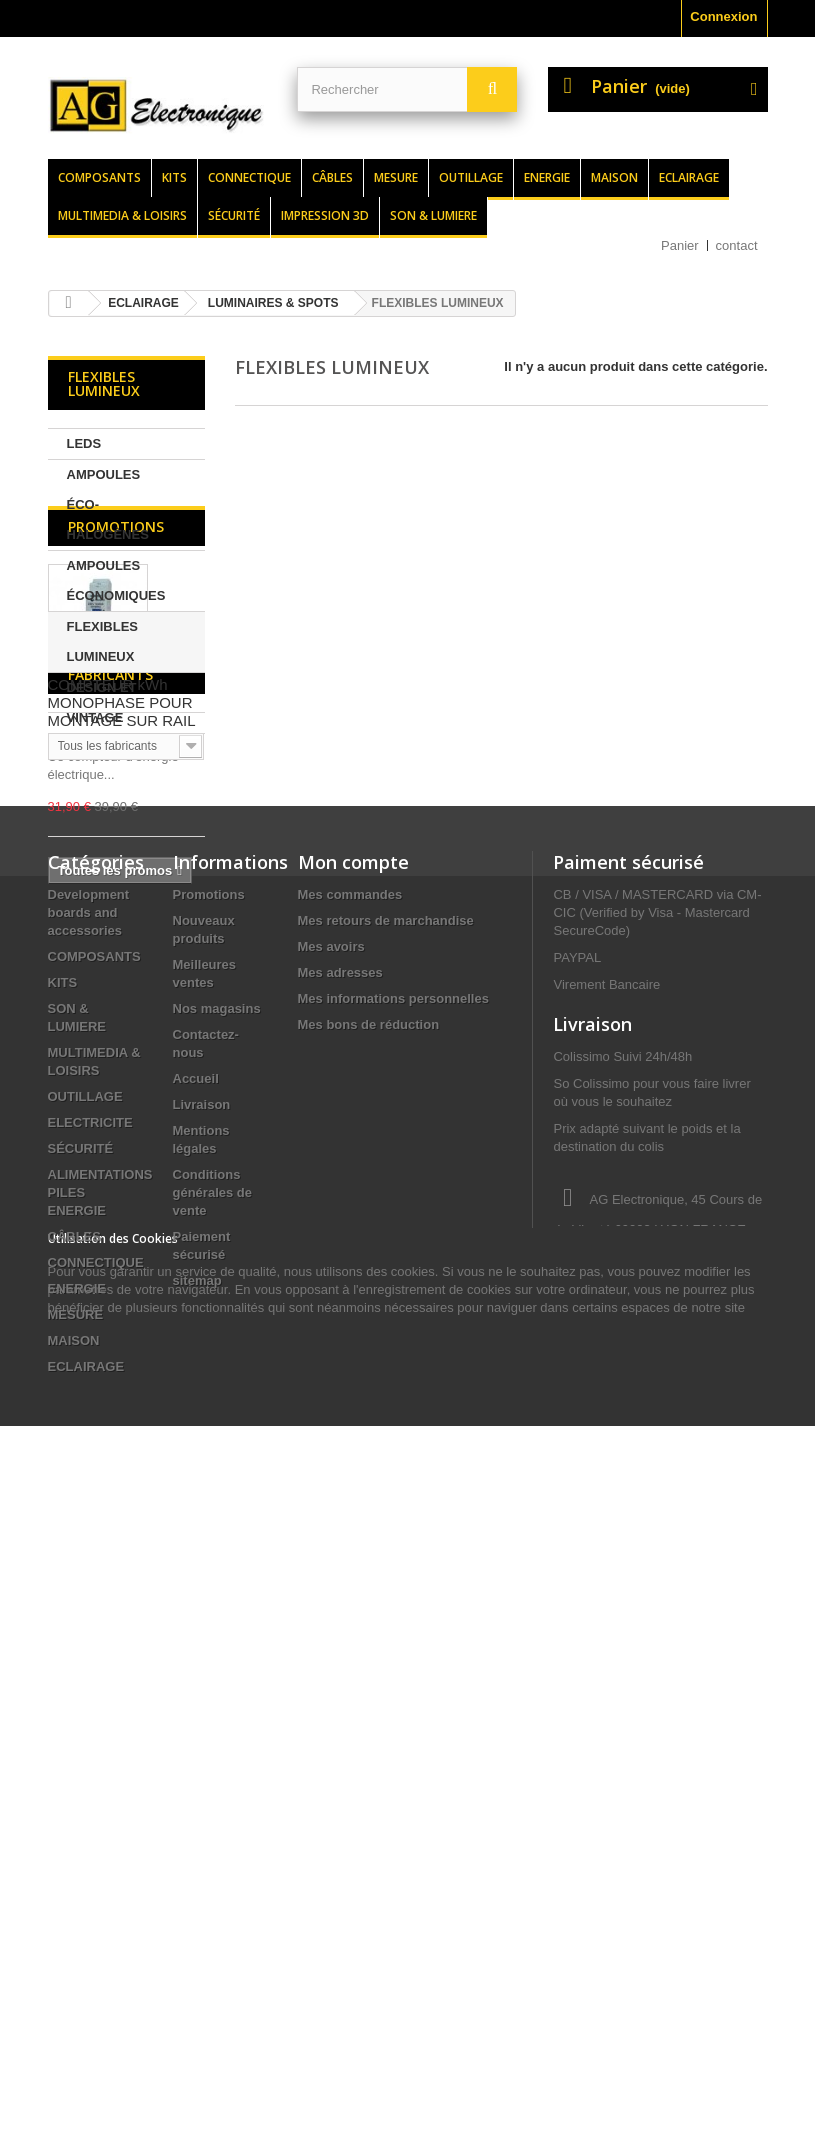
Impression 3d (325, 215)
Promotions (116, 784)
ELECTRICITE (90, 1666)
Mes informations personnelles (393, 1542)
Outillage (471, 177)
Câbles (332, 177)
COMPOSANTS (94, 1500)
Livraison (202, 1648)
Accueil (196, 1622)
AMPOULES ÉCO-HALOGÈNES (108, 504)
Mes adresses (340, 1516)
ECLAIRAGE (86, 1910)
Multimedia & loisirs (122, 215)
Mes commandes (350, 1438)
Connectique (249, 177)
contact (737, 245)
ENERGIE (77, 1832)
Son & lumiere (433, 215)
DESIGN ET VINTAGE (102, 702)
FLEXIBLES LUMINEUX (103, 641)
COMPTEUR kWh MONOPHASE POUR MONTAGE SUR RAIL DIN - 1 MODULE (122, 969)
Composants (99, 177)
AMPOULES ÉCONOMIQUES (116, 580)
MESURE (76, 1858)
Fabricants (110, 1192)
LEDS (84, 443)
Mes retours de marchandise (386, 1464)
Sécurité (234, 215)
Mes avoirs (331, 1490)
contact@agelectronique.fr (633, 1907)
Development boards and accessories (89, 1456)
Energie (547, 177)
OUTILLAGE (85, 1640)
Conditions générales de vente (213, 1736)
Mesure (396, 177)
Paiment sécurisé (628, 1406)
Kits (174, 177)
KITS (63, 1526)
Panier (680, 245)
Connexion (723, 16)
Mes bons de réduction (369, 1568)
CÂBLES (74, 1780)
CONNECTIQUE (96, 1806)
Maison (614, 177)
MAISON (74, 1884)
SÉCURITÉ (81, 1692)
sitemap (197, 1824)
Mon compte (353, 1406)
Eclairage (689, 177)
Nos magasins (217, 1552)
